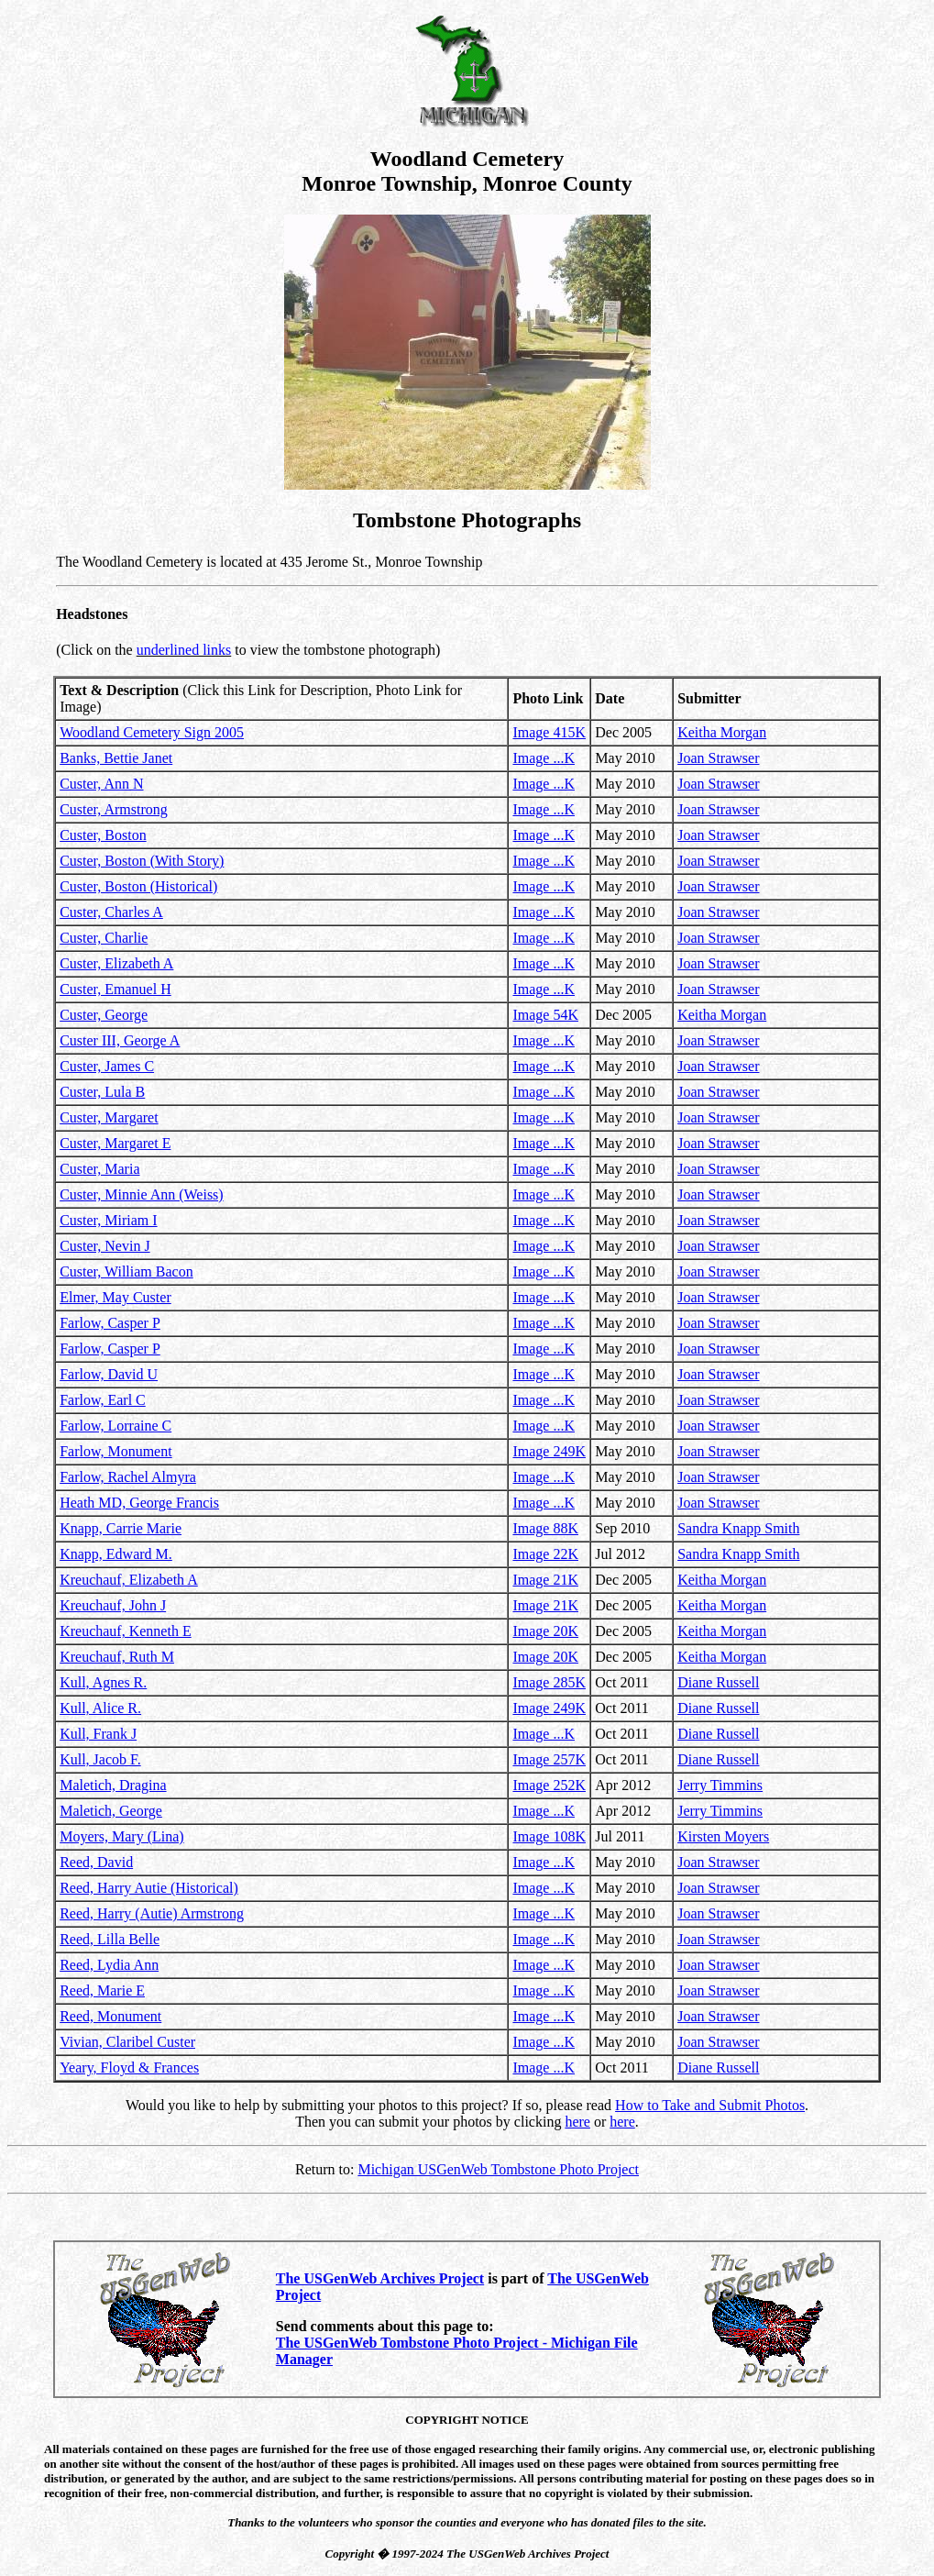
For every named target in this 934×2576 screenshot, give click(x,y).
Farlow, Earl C (103, 1400)
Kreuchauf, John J (113, 1605)
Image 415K (549, 732)
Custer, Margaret (109, 1117)
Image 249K (549, 1451)
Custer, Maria (99, 1169)
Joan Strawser (718, 758)
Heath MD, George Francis (139, 1502)
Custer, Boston (103, 835)
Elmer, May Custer (115, 1297)
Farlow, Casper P (110, 1323)
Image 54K (545, 1015)
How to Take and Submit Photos (710, 2105)
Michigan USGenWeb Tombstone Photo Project (498, 2169)
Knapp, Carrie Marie (120, 1528)
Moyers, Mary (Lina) (122, 1836)
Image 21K (545, 1579)
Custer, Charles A (111, 912)
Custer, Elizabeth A (116, 963)
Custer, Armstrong (114, 809)
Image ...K (543, 758)
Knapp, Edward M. (116, 1554)
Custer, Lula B (102, 1092)
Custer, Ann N (101, 783)
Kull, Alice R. (100, 1708)
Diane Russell (718, 1682)
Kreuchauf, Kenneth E (126, 1631)
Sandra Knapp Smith (738, 1528)
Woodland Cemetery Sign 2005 (152, 732)
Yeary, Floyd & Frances (129, 2067)
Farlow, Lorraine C (115, 1425)
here (577, 2121)
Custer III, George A (120, 1040)
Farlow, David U (109, 1374)
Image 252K (549, 1785)
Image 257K (549, 1759)
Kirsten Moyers (723, 1836)
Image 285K (549, 1682)
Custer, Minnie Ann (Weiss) (142, 1194)
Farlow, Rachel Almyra (128, 1477)
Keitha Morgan (721, 732)
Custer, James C (107, 1066)
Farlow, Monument (116, 1451)
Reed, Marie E (102, 1990)
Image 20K (545, 1631)
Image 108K (549, 1836)
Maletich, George (111, 1811)
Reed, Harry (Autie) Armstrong (152, 1913)
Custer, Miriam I (108, 1220)
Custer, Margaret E (115, 1143)
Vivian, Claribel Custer (127, 2042)
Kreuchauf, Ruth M (117, 1656)
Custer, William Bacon (126, 1271)
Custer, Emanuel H (115, 989)
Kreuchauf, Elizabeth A (129, 1579)
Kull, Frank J (98, 1733)
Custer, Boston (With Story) (142, 860)
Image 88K (545, 1528)
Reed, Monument (110, 2016)
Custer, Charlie (104, 937)
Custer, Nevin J (104, 1246)
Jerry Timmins (720, 1785)
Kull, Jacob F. (100, 1759)
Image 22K (545, 1554)
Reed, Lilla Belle (109, 1939)
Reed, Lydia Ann (109, 1965)
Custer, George (104, 1015)
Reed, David (96, 1862)
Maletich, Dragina (113, 1785)
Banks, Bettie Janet (116, 758)
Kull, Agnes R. (103, 1682)
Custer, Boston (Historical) (138, 886)
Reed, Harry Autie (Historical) (149, 1888)
